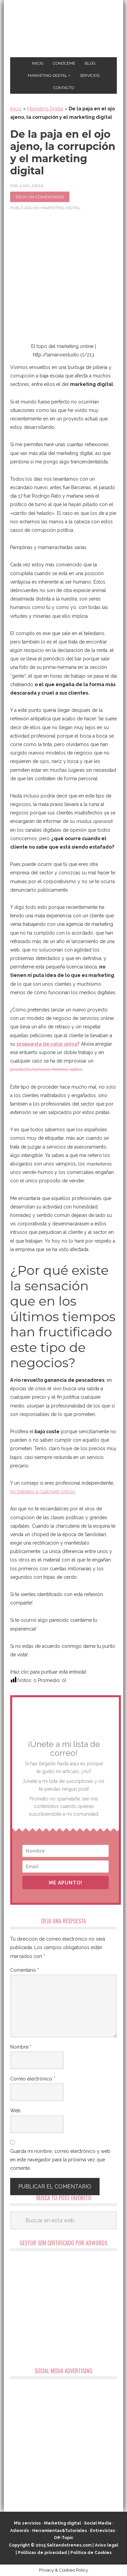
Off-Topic (63, 2537)
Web (15, 2110)
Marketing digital (62, 2523)
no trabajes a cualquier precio (42, 1491)
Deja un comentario (40, 196)
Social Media (97, 2523)
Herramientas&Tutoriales (59, 2530)
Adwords (19, 2530)
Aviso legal (106, 2545)
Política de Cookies (91, 2552)
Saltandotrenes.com (69, 2545)
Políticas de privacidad (42, 2552)
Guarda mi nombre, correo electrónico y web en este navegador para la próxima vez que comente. (60, 2159)
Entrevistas (102, 2530)
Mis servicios (27, 2523)
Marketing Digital (45, 108)
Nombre (20, 2047)
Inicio (16, 108)
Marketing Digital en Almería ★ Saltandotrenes (63, 29)
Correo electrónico (32, 2078)
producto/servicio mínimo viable (46, 1069)
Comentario (24, 1970)
